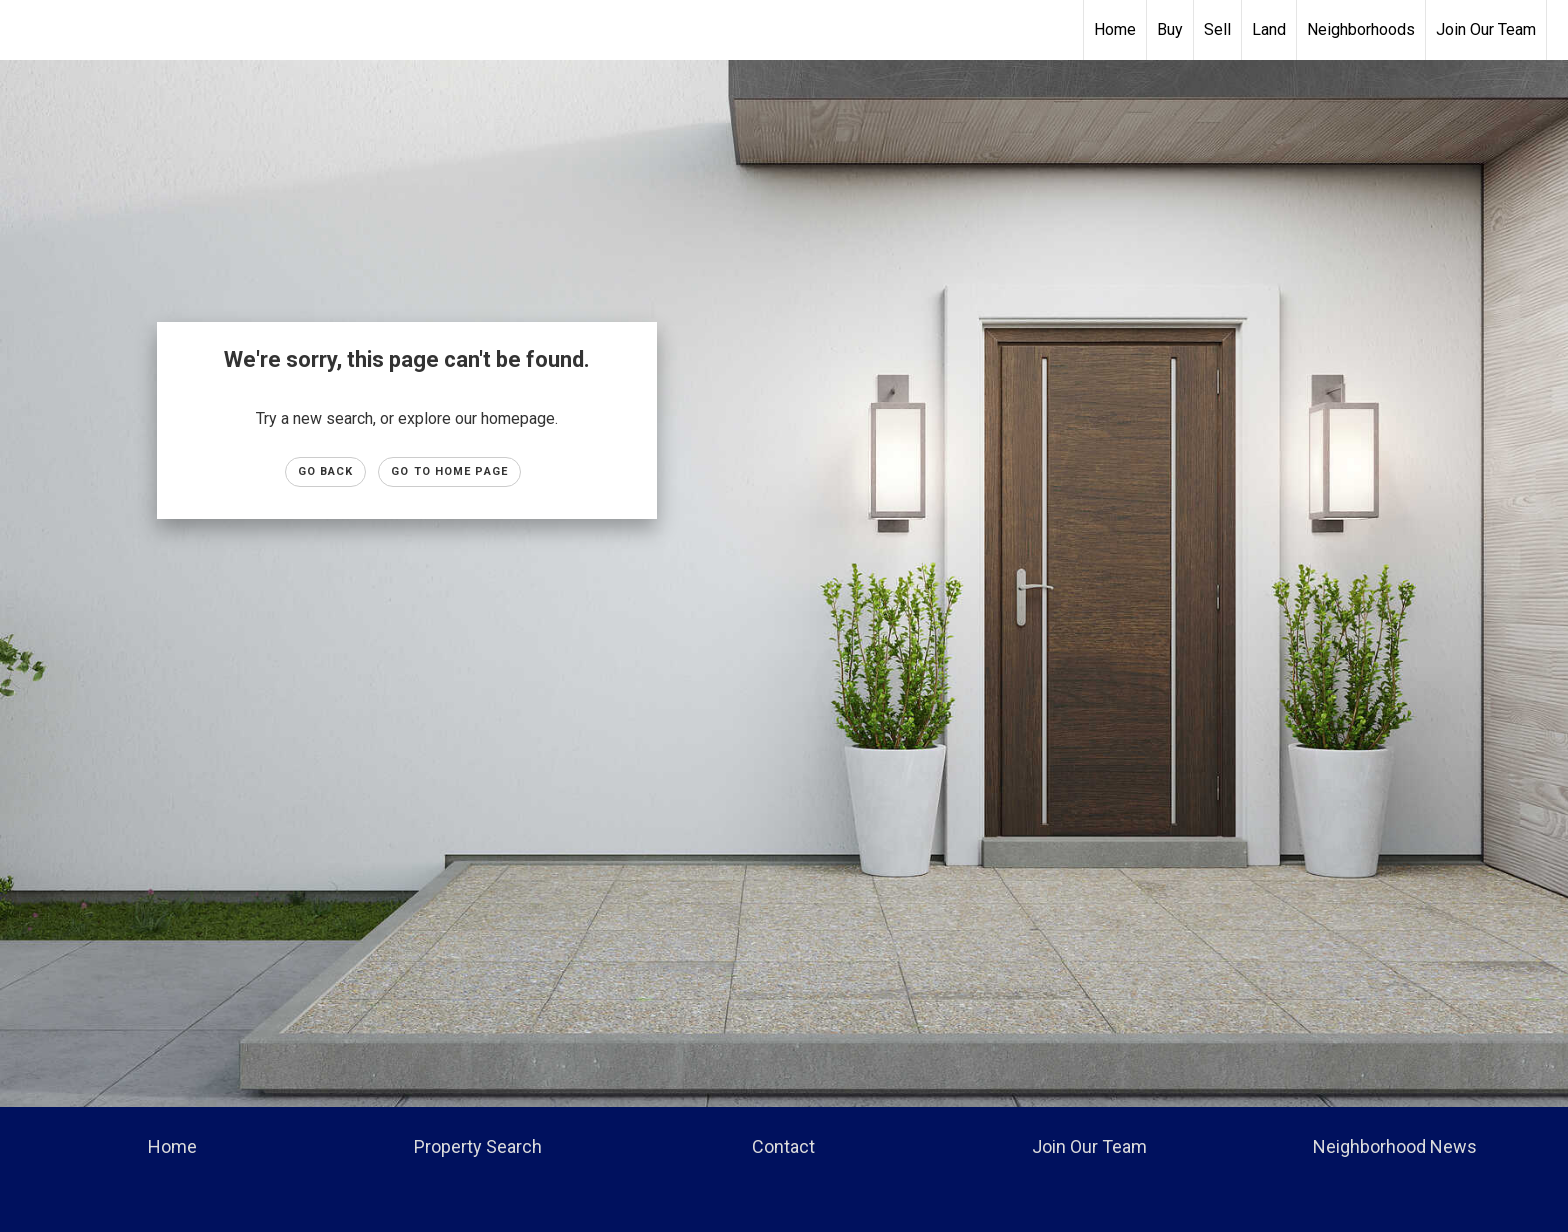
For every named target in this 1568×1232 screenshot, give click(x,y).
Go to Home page (449, 471)
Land (1269, 29)
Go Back (326, 471)
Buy (1170, 29)
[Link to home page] (784, 30)
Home (1115, 29)
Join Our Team (1486, 29)
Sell (1217, 29)
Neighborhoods (1361, 29)
